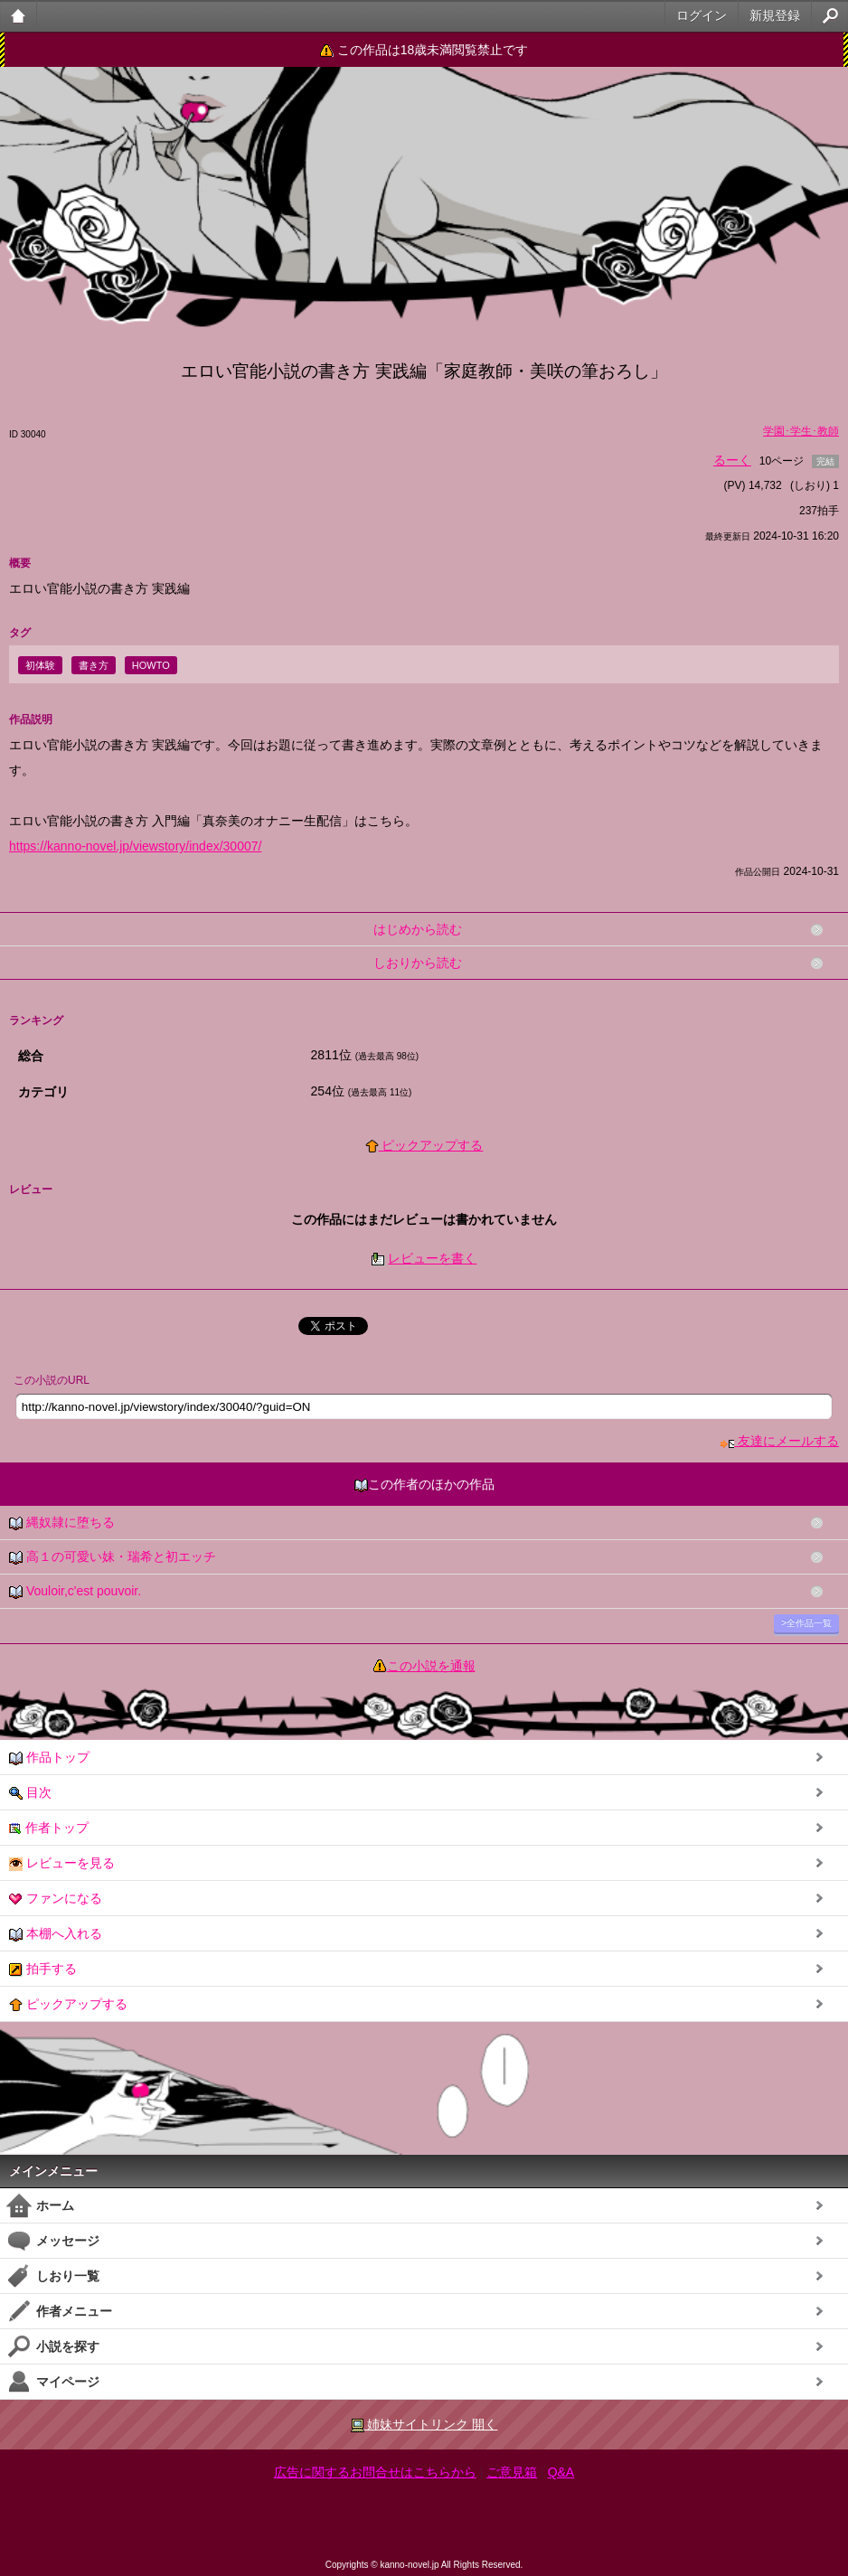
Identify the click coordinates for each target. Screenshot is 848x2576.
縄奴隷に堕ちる (62, 1522)
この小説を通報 (431, 1666)
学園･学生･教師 (801, 431)
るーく (732, 460)
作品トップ (49, 1757)
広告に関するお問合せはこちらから (375, 2472)
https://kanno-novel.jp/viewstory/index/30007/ (135, 846)
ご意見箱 (511, 2472)
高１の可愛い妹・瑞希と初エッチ (112, 1557)
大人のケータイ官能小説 (18, 16)
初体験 (40, 665)
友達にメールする (780, 1441)
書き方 (93, 665)
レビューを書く (432, 1258)
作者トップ (49, 1828)
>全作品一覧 (806, 1623)
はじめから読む (417, 929)
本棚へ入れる (55, 1933)
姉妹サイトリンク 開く (424, 2424)
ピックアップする (424, 1145)
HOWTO (151, 665)
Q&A (561, 2472)
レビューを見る (62, 1863)
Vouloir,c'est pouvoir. (75, 1591)
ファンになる (55, 1898)
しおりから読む (417, 962)
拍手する (43, 1969)
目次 (30, 1792)
